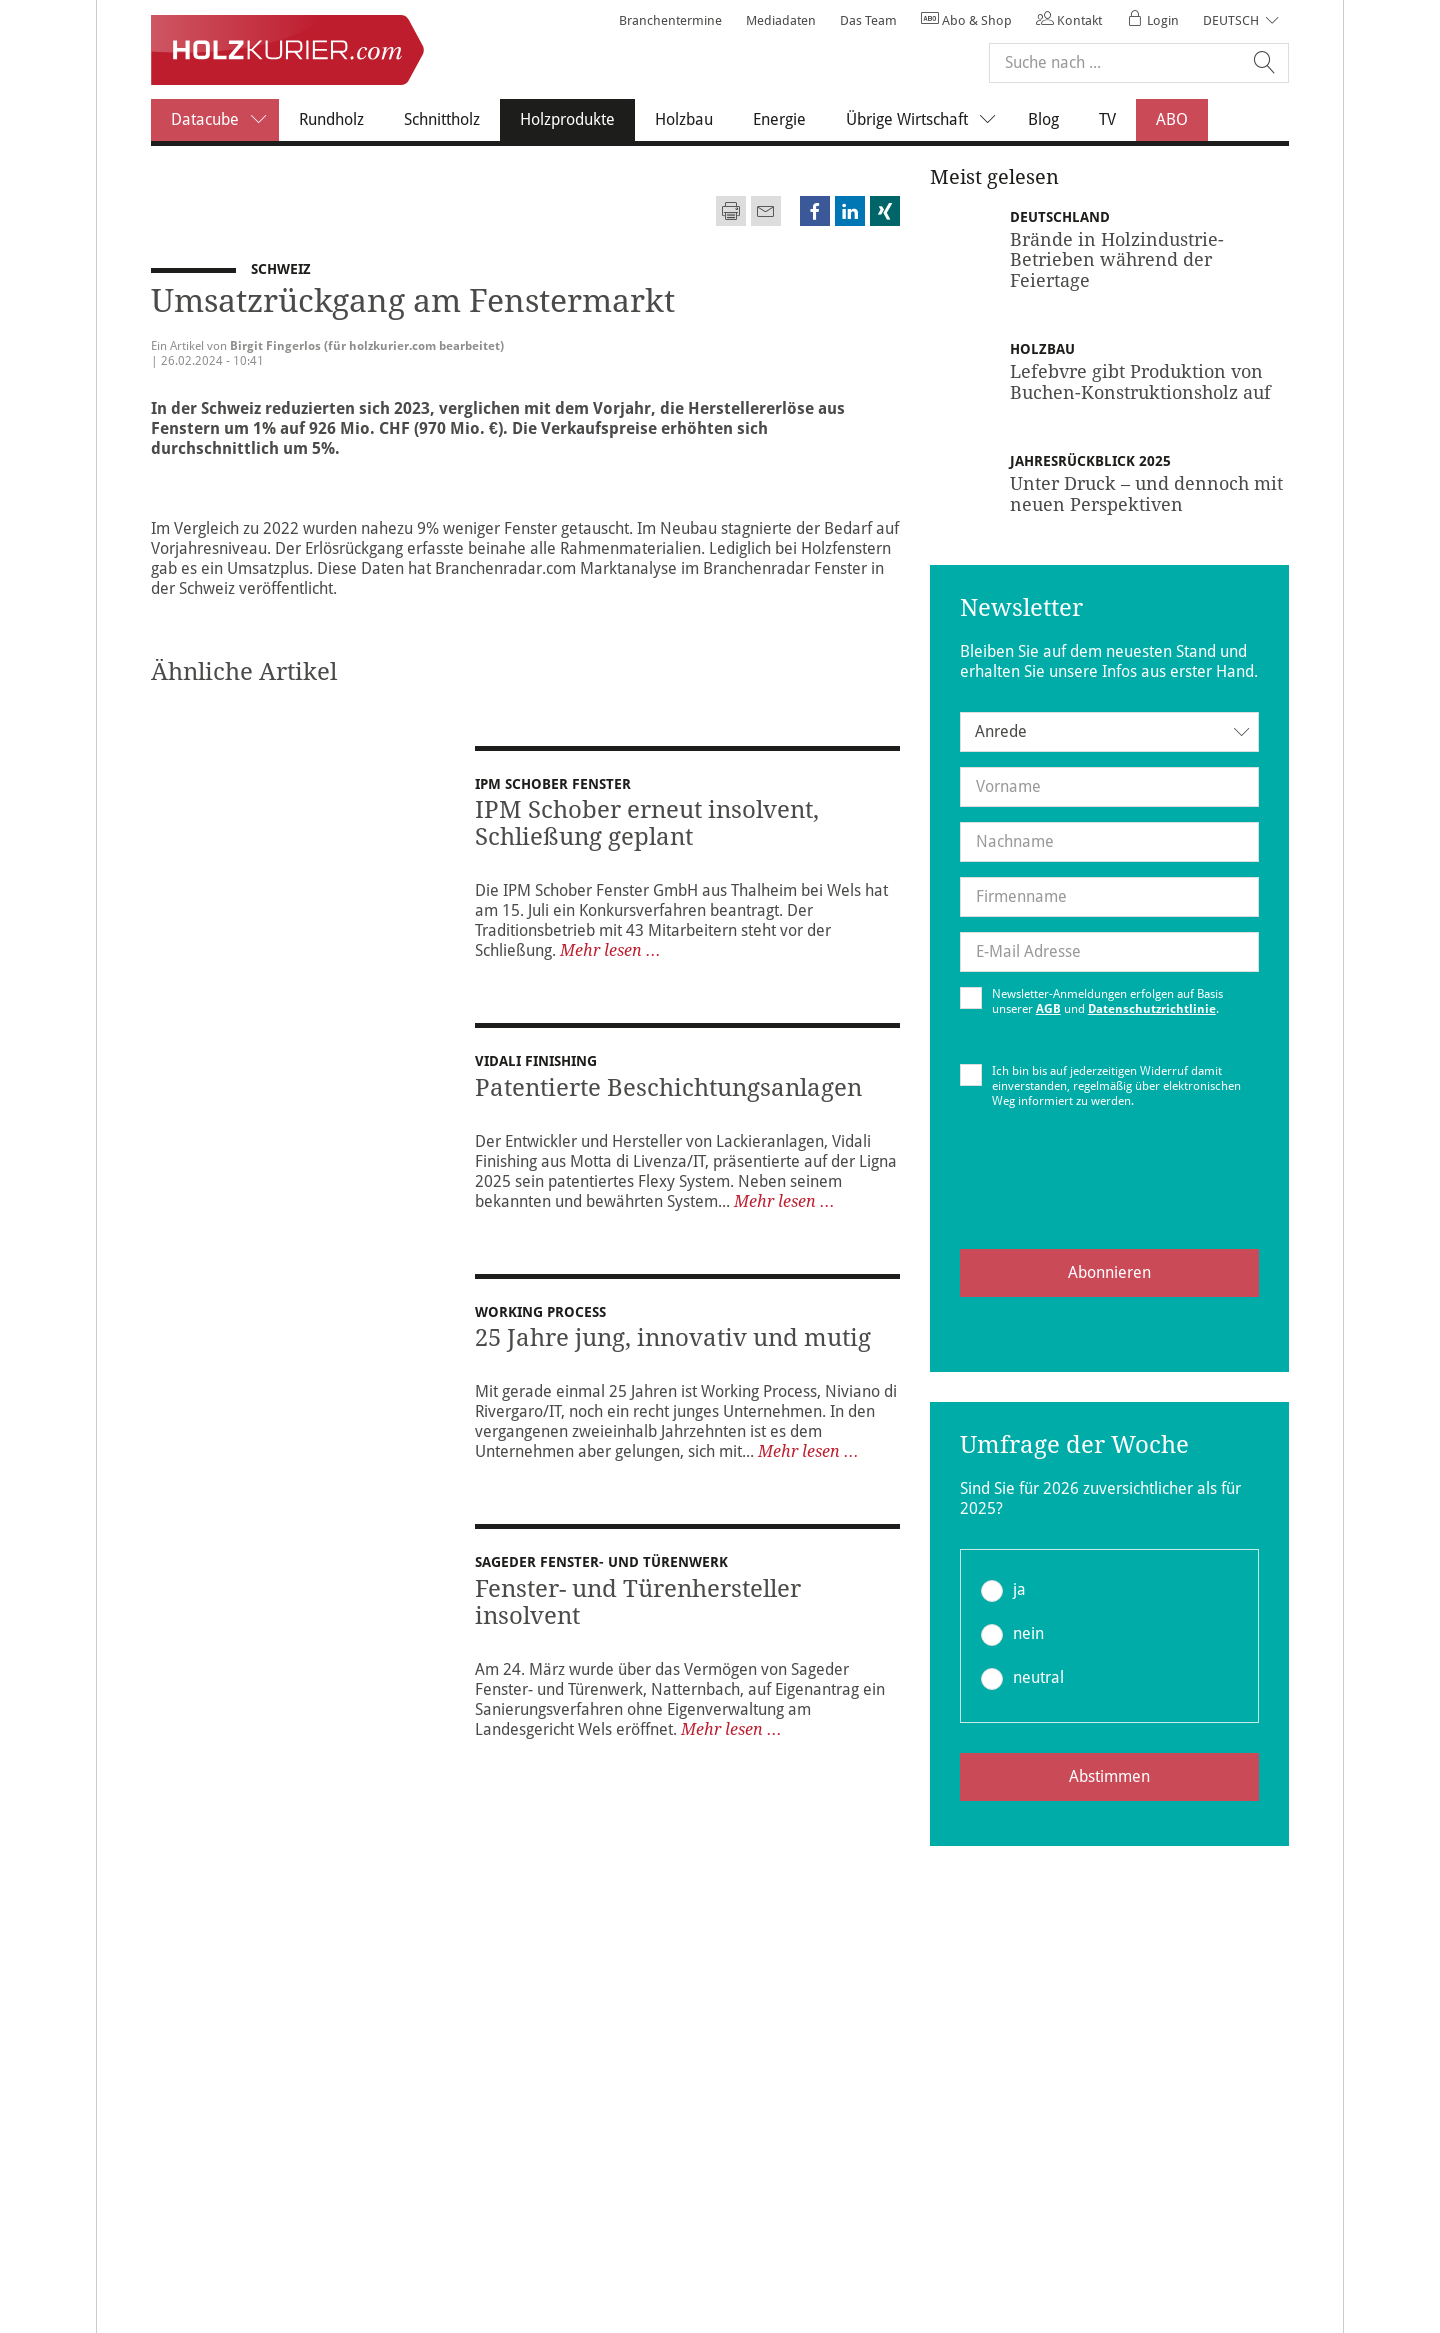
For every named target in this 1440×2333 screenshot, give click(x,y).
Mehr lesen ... (610, 950)
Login (1152, 20)
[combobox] (1109, 732)
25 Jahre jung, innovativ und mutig (673, 1350)
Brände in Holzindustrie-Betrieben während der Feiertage (1117, 260)
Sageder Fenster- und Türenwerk (601, 1574)
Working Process (540, 1324)
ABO (1172, 119)
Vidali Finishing (536, 1061)
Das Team (868, 20)
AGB (1048, 1009)
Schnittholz (442, 119)
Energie (779, 119)
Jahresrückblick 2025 (1092, 461)
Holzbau (684, 119)
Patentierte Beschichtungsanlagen (668, 1088)
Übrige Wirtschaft (927, 120)
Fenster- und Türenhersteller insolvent (638, 1614)
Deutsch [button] (1231, 20)
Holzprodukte (577, 119)
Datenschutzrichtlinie (1152, 1009)
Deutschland (1062, 217)
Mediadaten (781, 20)
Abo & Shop (966, 20)
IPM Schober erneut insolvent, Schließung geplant (647, 823)
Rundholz (331, 119)
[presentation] (1109, 1195)
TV (1107, 119)
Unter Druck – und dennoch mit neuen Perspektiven (1146, 493)
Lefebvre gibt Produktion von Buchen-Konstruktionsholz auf (1140, 381)
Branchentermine (670, 20)
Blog (1043, 119)
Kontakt (1069, 20)
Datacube (225, 120)
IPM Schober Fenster (553, 784)
